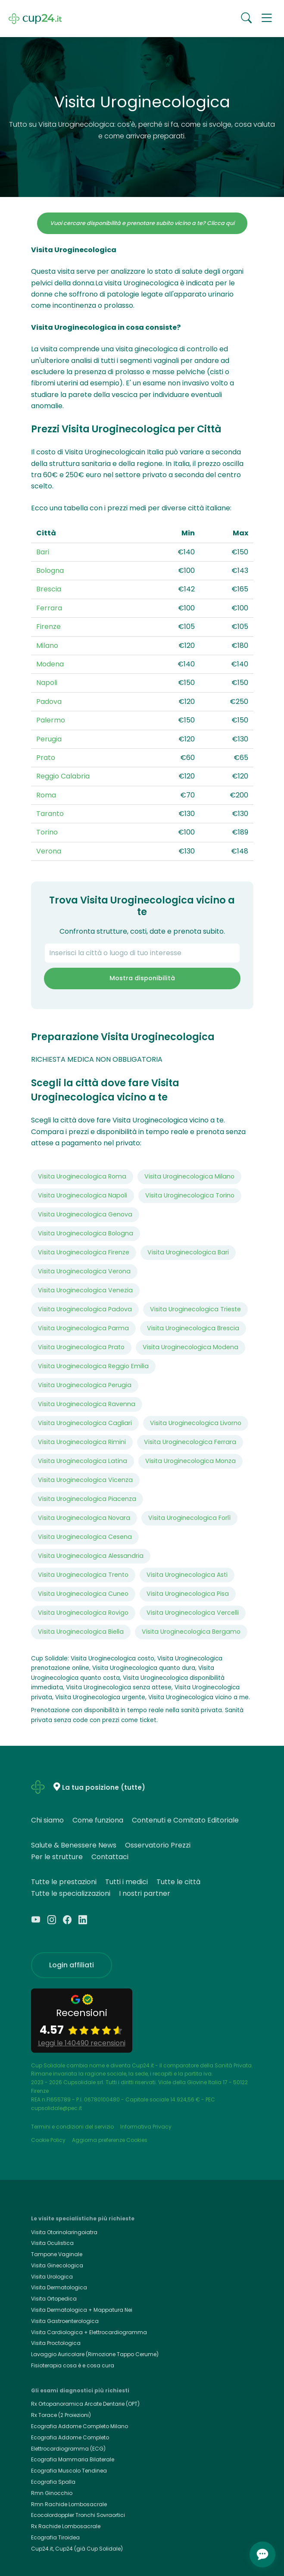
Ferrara (49, 608)
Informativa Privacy (146, 2126)
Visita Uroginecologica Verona (84, 1271)
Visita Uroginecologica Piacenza (87, 1498)
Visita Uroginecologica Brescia (193, 1328)
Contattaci (109, 1857)
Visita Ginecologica (57, 2265)
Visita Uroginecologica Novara (84, 1517)
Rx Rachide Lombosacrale (65, 2526)
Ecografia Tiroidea (55, 2537)
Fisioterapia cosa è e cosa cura (72, 2365)
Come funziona (97, 1820)
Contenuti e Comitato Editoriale (185, 1820)
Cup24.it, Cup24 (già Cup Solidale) (77, 2548)
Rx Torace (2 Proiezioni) (61, 2415)
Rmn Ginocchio (51, 2493)
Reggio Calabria (63, 776)
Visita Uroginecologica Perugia (84, 1385)
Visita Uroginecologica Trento (83, 1574)
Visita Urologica (52, 2276)
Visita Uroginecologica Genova (85, 1214)
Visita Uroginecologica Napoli (82, 1195)
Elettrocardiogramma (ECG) (68, 2448)
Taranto (50, 814)
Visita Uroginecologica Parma (83, 1328)
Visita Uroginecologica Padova (85, 1309)
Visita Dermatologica (59, 2287)
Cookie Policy (48, 2140)
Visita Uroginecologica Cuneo (83, 1593)
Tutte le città (178, 1882)
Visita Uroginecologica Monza (190, 1461)
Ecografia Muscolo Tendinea (69, 2470)
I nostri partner (144, 1893)
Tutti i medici (126, 1882)
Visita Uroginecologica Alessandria (91, 1555)
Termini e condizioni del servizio (72, 2126)
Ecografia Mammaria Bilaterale (72, 2459)
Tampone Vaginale (56, 2254)
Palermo (50, 720)
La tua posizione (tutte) (103, 1787)
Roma (46, 795)
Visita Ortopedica (54, 2298)
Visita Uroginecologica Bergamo (191, 1631)
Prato (45, 758)
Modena (50, 664)
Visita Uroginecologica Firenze (83, 1252)
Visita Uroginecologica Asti (187, 1574)
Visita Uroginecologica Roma (82, 1176)
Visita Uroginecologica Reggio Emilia (93, 1366)
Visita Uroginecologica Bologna (85, 1233)
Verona (48, 851)
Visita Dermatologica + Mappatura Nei (81, 2309)
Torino (47, 832)
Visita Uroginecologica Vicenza (85, 1480)
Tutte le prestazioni (64, 1882)
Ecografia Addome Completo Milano (79, 2426)
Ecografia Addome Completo (70, 2437)
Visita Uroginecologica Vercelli (193, 1612)
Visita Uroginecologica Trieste (195, 1309)
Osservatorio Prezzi (157, 1845)
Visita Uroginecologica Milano (189, 1176)
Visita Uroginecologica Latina (82, 1461)
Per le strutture (57, 1857)
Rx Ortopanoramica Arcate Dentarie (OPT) (85, 2403)
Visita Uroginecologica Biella (81, 1631)
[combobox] (142, 953)
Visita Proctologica (56, 2343)
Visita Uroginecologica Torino (189, 1195)
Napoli (46, 683)
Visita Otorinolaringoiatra (64, 2232)
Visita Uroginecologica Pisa (188, 1593)
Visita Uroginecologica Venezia (85, 1290)
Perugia (49, 739)
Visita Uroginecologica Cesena (85, 1536)
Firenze (48, 626)
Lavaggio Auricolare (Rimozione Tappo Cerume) (95, 2354)
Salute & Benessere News (73, 1845)
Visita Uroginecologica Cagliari (85, 1423)
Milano (47, 645)
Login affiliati (71, 1965)
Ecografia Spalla (53, 2481)
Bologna (50, 570)
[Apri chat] (262, 2554)
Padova (49, 702)
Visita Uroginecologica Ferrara (190, 1442)
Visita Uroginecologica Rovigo (83, 1612)
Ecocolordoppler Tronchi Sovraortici (78, 2515)
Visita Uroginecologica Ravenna (86, 1404)
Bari (42, 552)
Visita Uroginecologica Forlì (189, 1517)
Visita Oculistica (52, 2243)
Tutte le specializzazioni (70, 1893)
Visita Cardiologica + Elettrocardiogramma (89, 2332)
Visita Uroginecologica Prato (81, 1347)
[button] (266, 18)
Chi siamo (47, 1820)
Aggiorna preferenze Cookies (109, 2140)
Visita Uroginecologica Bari (188, 1252)
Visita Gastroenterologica (65, 2321)
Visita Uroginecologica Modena (190, 1347)
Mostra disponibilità (142, 978)
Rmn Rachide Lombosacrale (69, 2504)
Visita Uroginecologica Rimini (82, 1442)
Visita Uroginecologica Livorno (195, 1423)
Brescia (48, 589)
